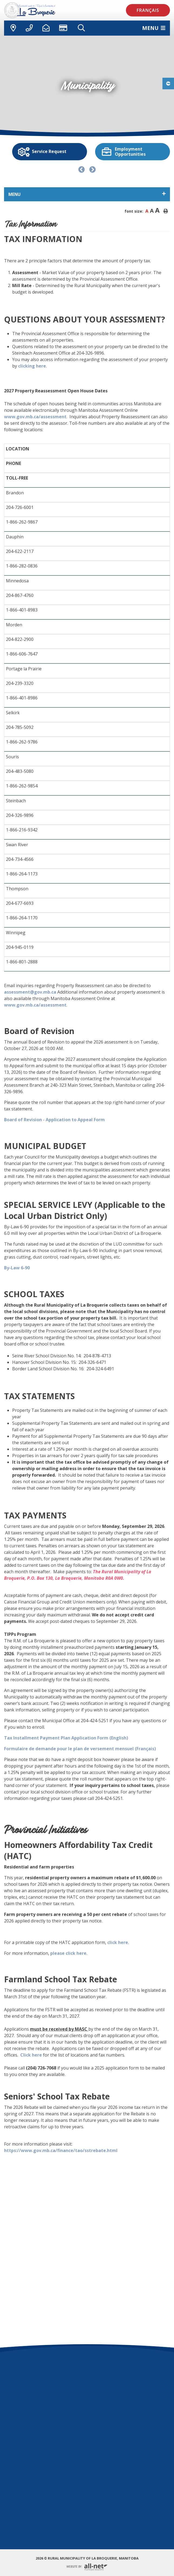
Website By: (87, 2567)
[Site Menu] (87, 194)
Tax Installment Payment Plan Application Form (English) (66, 1738)
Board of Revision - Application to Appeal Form (54, 1120)
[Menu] (154, 28)
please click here (68, 1953)
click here (117, 1942)
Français (148, 10)
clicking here (32, 366)
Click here (31, 2055)
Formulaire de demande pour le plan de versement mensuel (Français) (80, 1749)
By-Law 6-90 (17, 1268)
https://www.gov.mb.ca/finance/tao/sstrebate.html (61, 2150)
